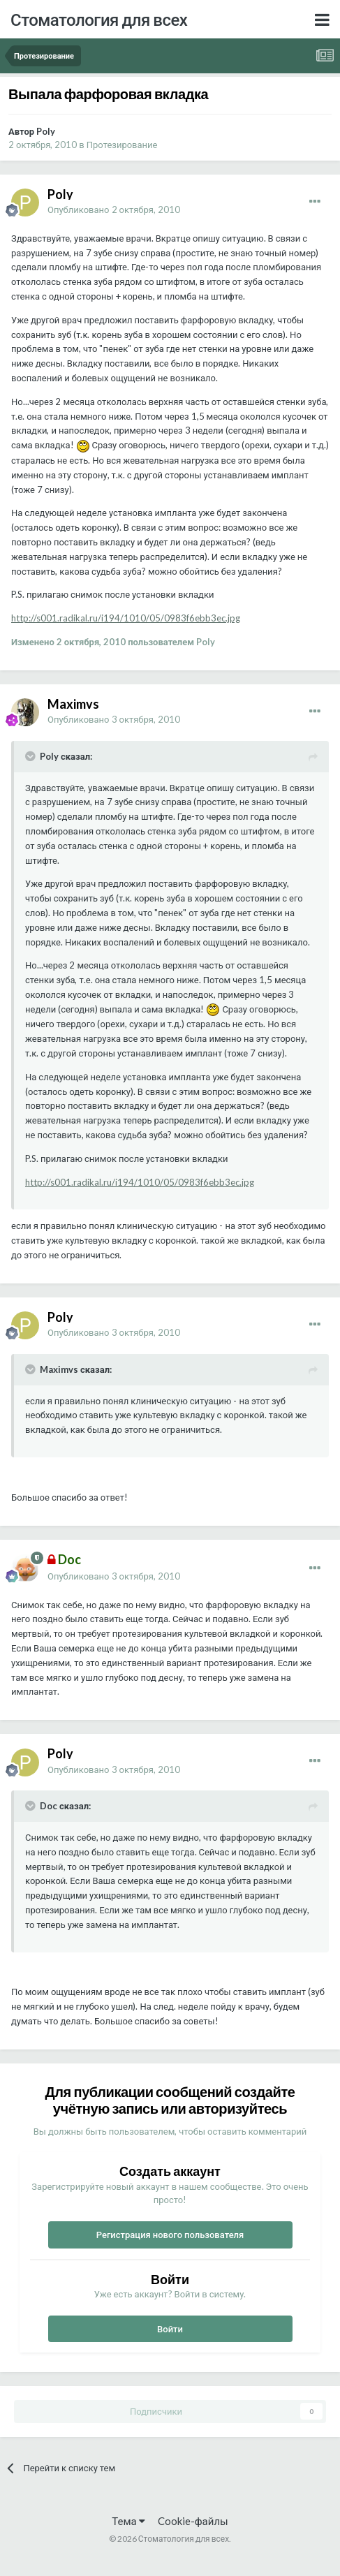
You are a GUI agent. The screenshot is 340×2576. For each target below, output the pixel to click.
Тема (128, 2521)
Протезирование (122, 144)
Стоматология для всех (98, 19)
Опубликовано (113, 209)
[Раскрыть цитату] (31, 756)
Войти (170, 2328)
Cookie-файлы (193, 2521)
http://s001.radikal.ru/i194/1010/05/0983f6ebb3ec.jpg (125, 618)
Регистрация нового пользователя (170, 2234)
